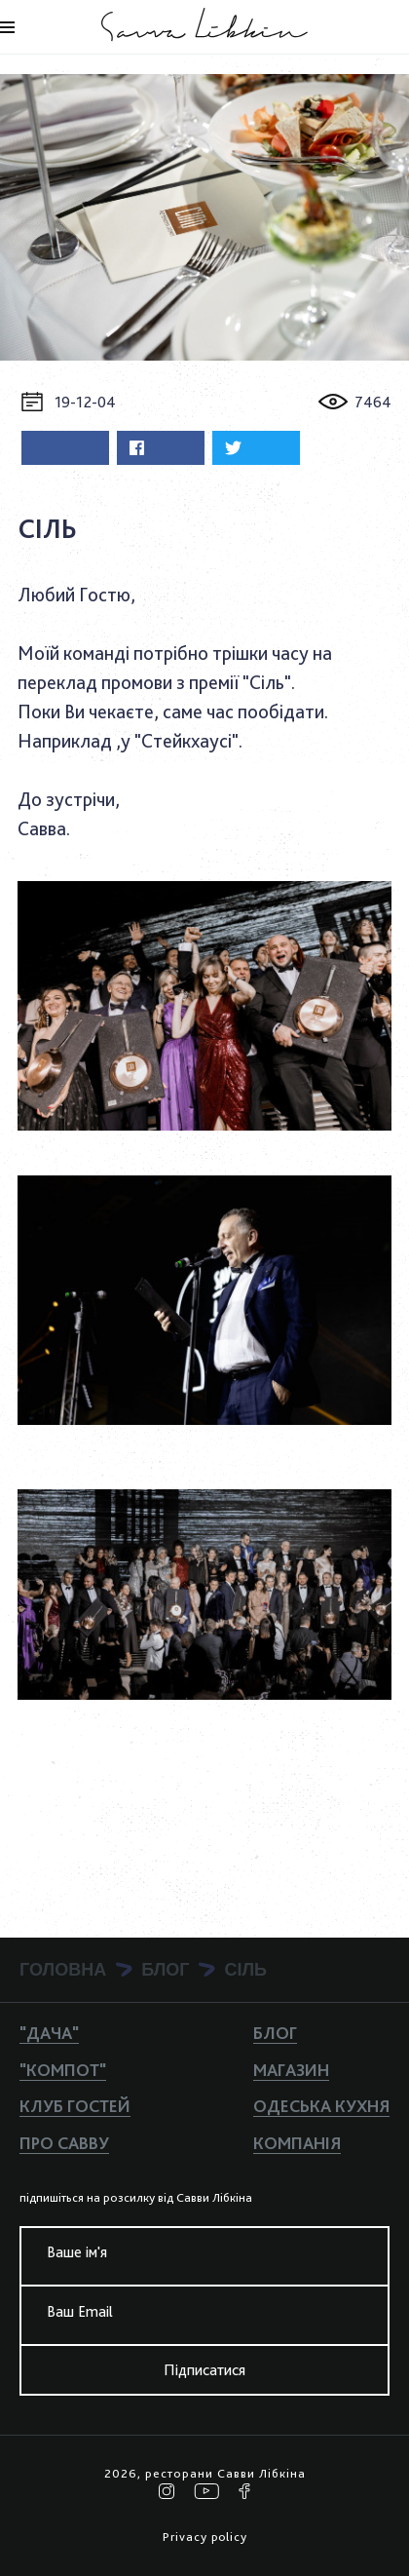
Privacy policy (205, 2537)
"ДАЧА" (49, 2032)
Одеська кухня (321, 2105)
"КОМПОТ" (62, 2069)
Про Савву (64, 2143)
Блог (275, 2032)
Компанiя (297, 2143)
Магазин (291, 2069)
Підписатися (204, 2370)
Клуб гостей (74, 2105)
